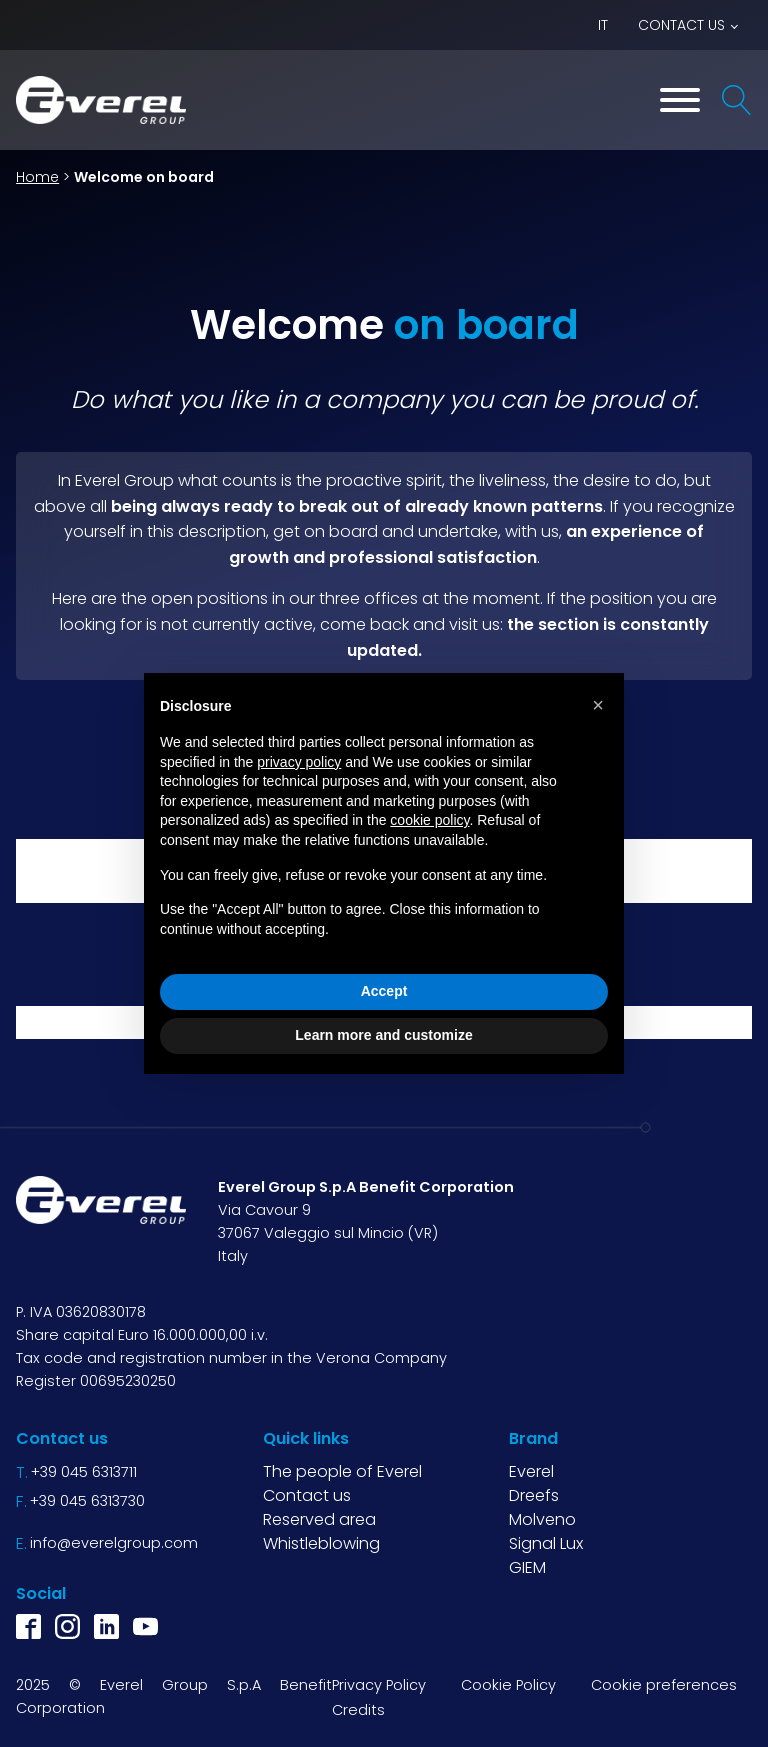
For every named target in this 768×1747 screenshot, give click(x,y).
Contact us (681, 25)
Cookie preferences (664, 1685)
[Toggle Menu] (680, 100)
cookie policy (429, 820)
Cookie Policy (508, 1685)
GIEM (527, 1567)
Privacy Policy (379, 1685)
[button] (598, 705)
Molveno (542, 1519)
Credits (358, 1710)
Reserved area (319, 1519)
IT (603, 25)
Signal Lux (546, 1543)
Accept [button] (384, 991)
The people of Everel (342, 1471)
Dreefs (534, 1495)
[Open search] (737, 100)
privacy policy (299, 762)
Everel (531, 1471)
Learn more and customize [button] (383, 1035)
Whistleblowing (321, 1543)
